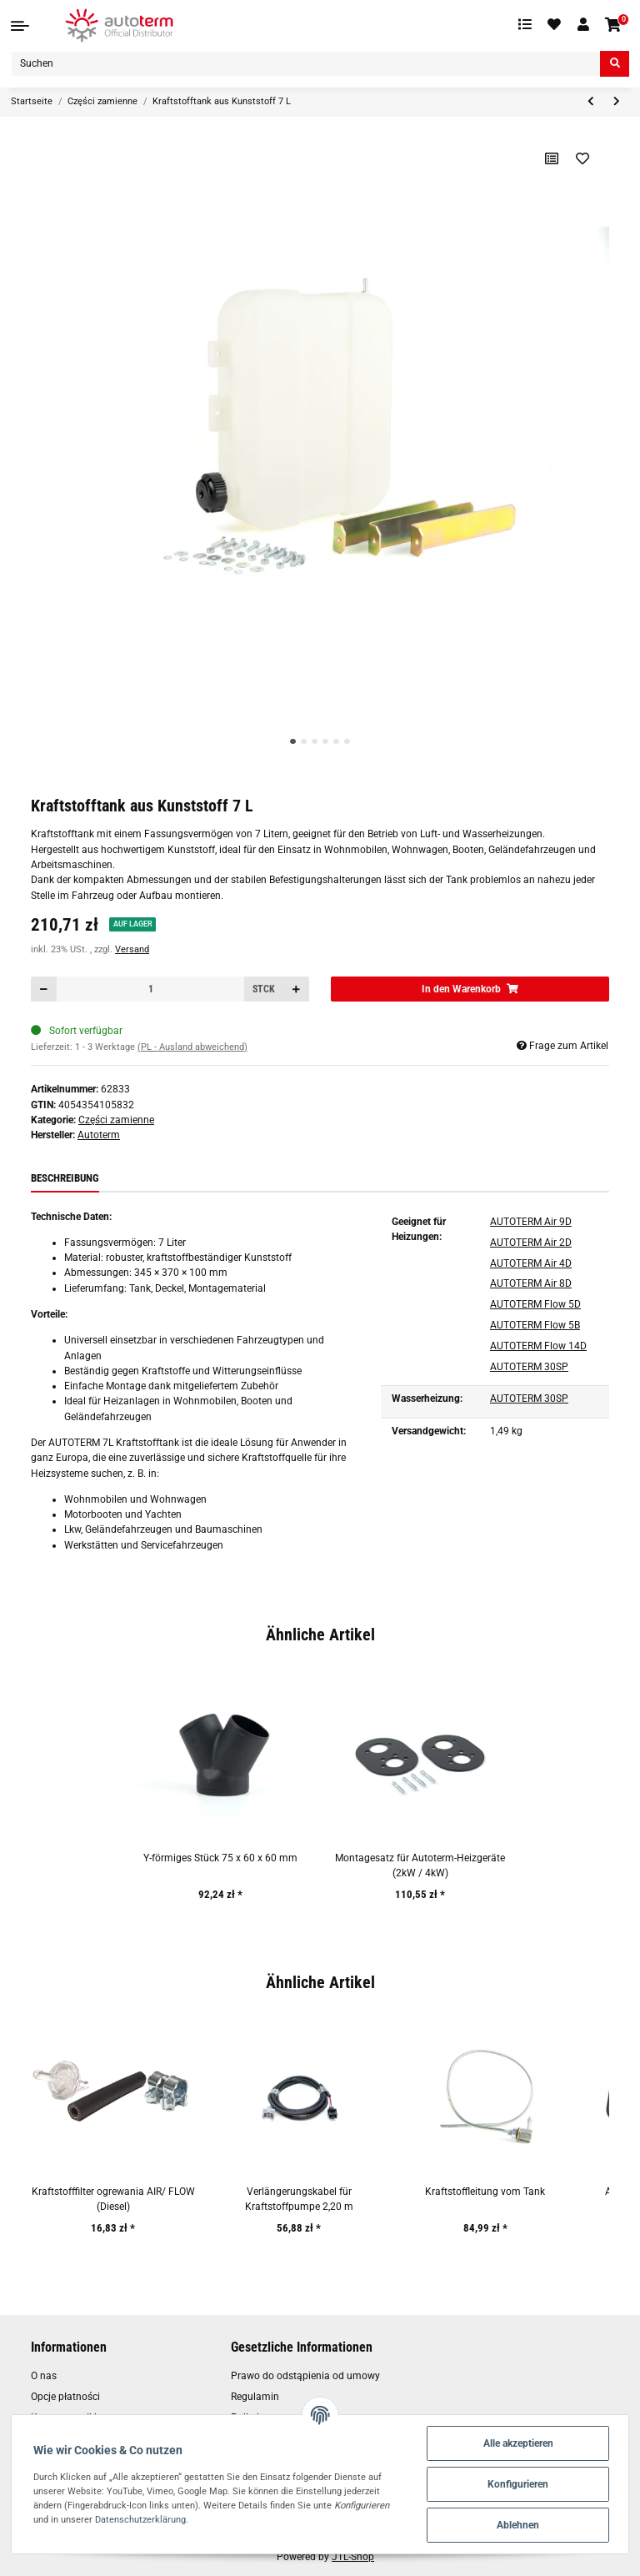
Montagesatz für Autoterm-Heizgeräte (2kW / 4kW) (420, 1865)
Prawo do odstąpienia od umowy (305, 2376)
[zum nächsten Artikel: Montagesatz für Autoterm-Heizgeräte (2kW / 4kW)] (616, 102)
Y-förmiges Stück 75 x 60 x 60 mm (220, 1858)
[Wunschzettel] (555, 25)
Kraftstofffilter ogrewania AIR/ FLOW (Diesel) (113, 2199)
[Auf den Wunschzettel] (583, 158)
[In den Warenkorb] (470, 989)
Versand (132, 949)
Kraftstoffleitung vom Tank (485, 2191)
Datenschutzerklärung (140, 2519)
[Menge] (151, 989)
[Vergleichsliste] (525, 25)
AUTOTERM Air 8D (531, 1283)
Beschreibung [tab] (65, 1178)
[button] (583, 25)
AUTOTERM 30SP (529, 1367)
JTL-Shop (353, 2557)
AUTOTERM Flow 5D (535, 1304)
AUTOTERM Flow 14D (538, 1346)
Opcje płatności (65, 2397)
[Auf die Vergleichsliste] (552, 158)
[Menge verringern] (44, 989)
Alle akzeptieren (518, 2443)
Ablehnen (518, 2525)
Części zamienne (116, 1120)
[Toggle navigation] (20, 26)
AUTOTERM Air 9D (531, 1222)
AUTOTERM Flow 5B (535, 1325)
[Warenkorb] (614, 25)
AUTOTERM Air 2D (531, 1242)
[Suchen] (306, 64)
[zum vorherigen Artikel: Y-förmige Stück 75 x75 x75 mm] (590, 102)
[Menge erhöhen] (295, 989)
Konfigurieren (518, 2484)
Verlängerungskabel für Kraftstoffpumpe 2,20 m (299, 2199)
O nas (44, 2376)
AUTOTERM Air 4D (531, 1263)
